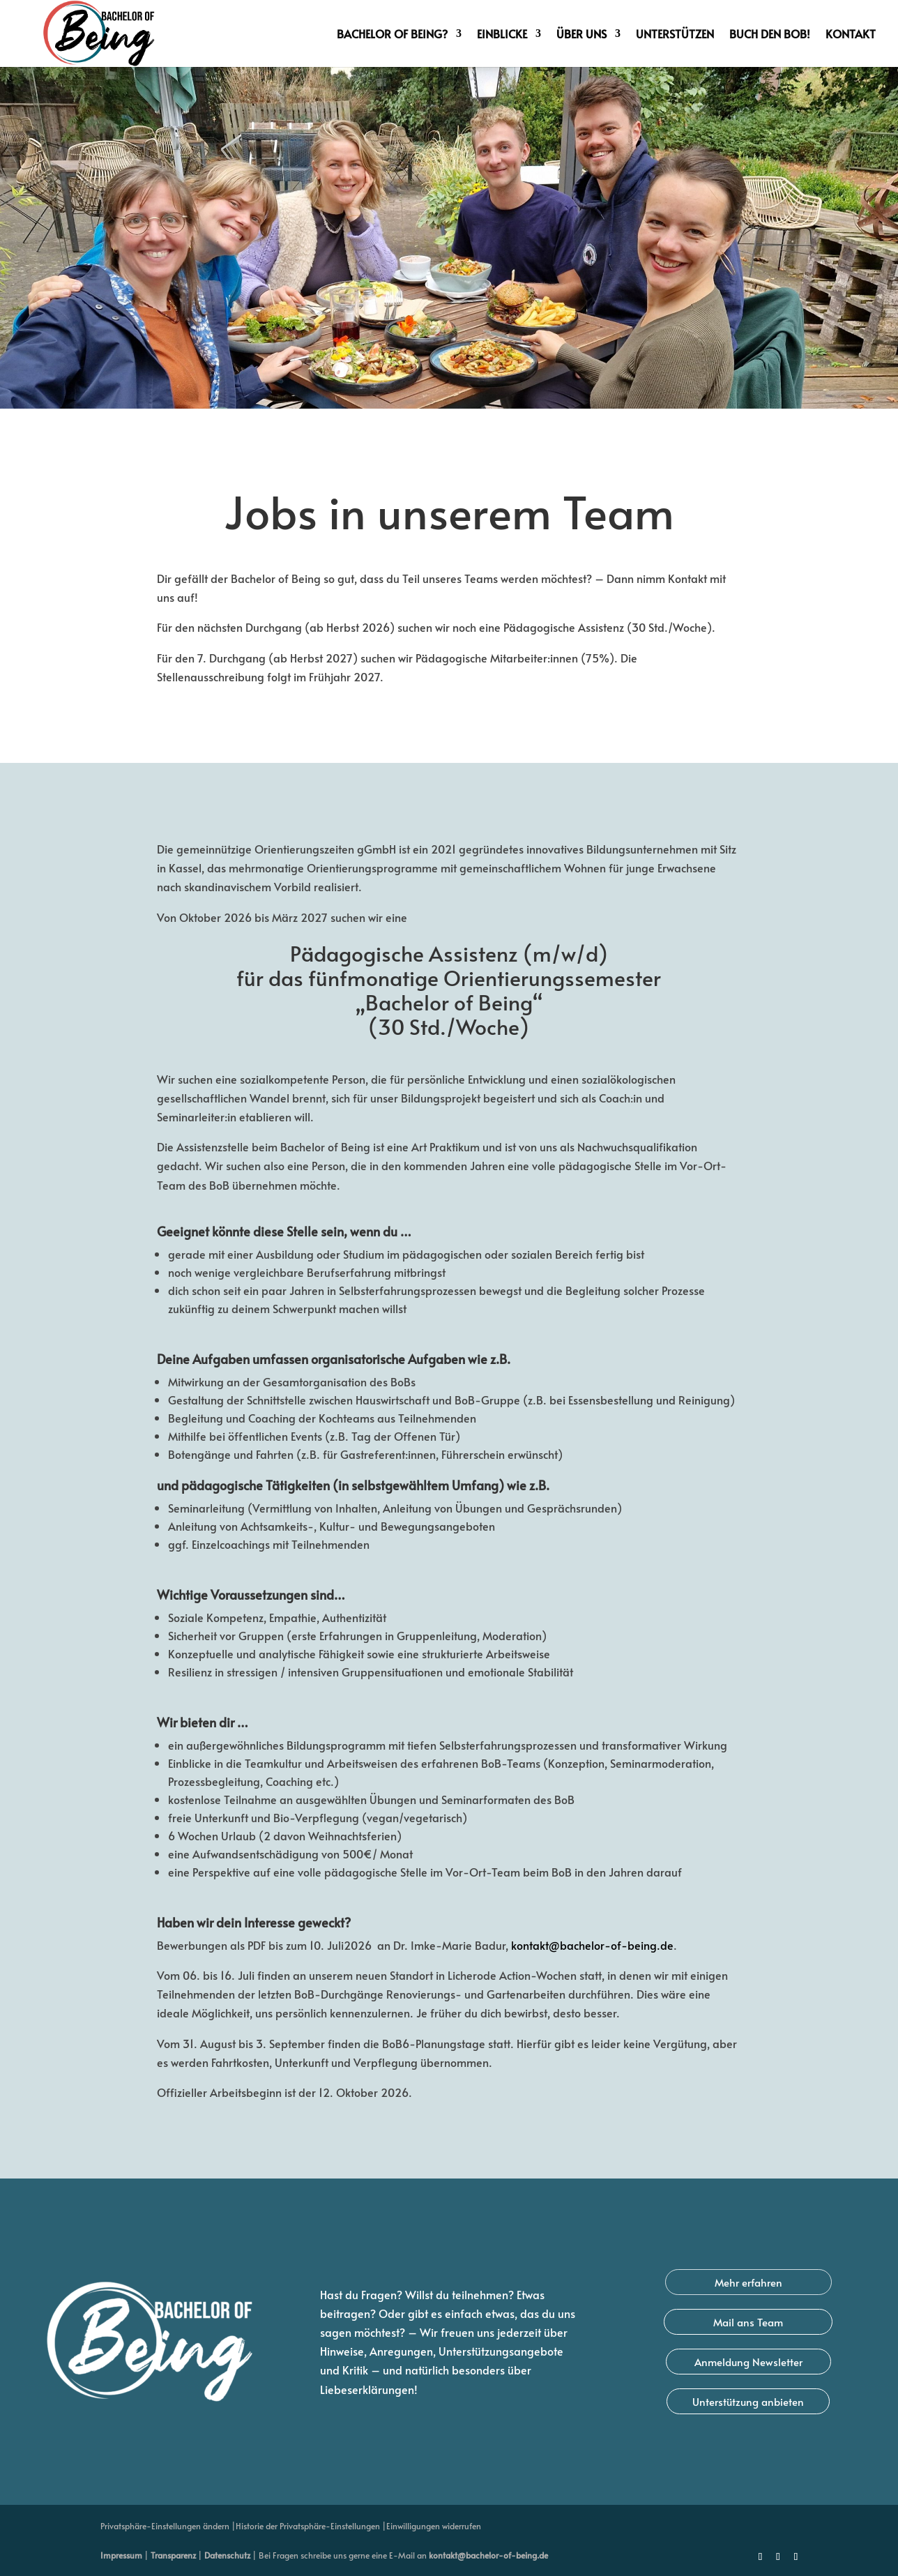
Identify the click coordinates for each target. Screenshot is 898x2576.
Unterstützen (675, 35)
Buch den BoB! (769, 35)
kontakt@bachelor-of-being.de (488, 2555)
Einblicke (502, 35)
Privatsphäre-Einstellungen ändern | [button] (168, 2525)
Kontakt (850, 35)
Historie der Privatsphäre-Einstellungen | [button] (311, 2525)
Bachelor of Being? (392, 35)
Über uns (581, 35)
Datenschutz (227, 2555)
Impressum (121, 2555)
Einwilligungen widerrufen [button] (433, 2525)
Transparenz (173, 2555)
